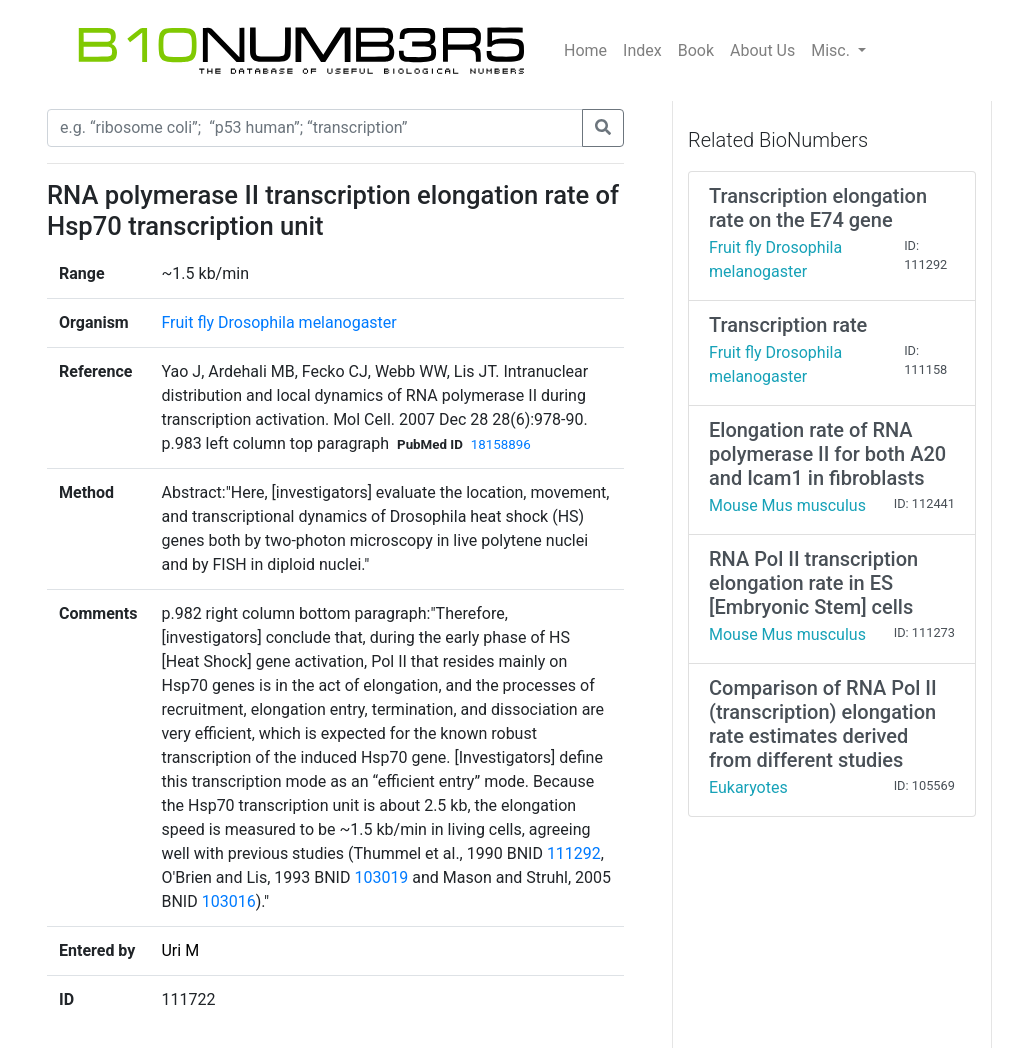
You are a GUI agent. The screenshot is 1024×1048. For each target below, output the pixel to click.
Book (696, 50)
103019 (381, 877)
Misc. (832, 50)
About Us (762, 50)
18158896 (501, 444)
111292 (574, 853)
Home (585, 50)
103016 (229, 901)
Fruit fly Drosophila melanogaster (278, 322)
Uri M (180, 950)
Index (642, 50)
